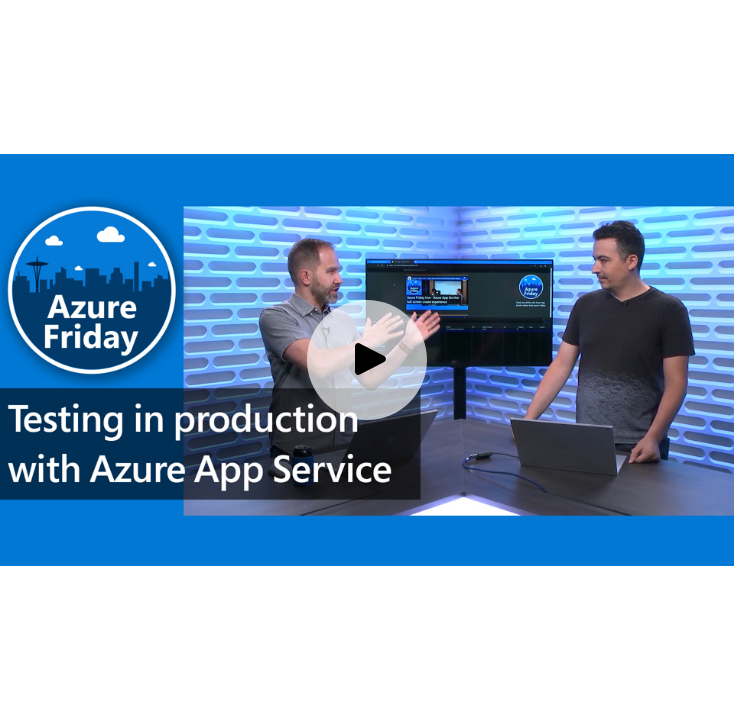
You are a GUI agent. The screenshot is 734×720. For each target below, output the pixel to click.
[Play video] (367, 360)
